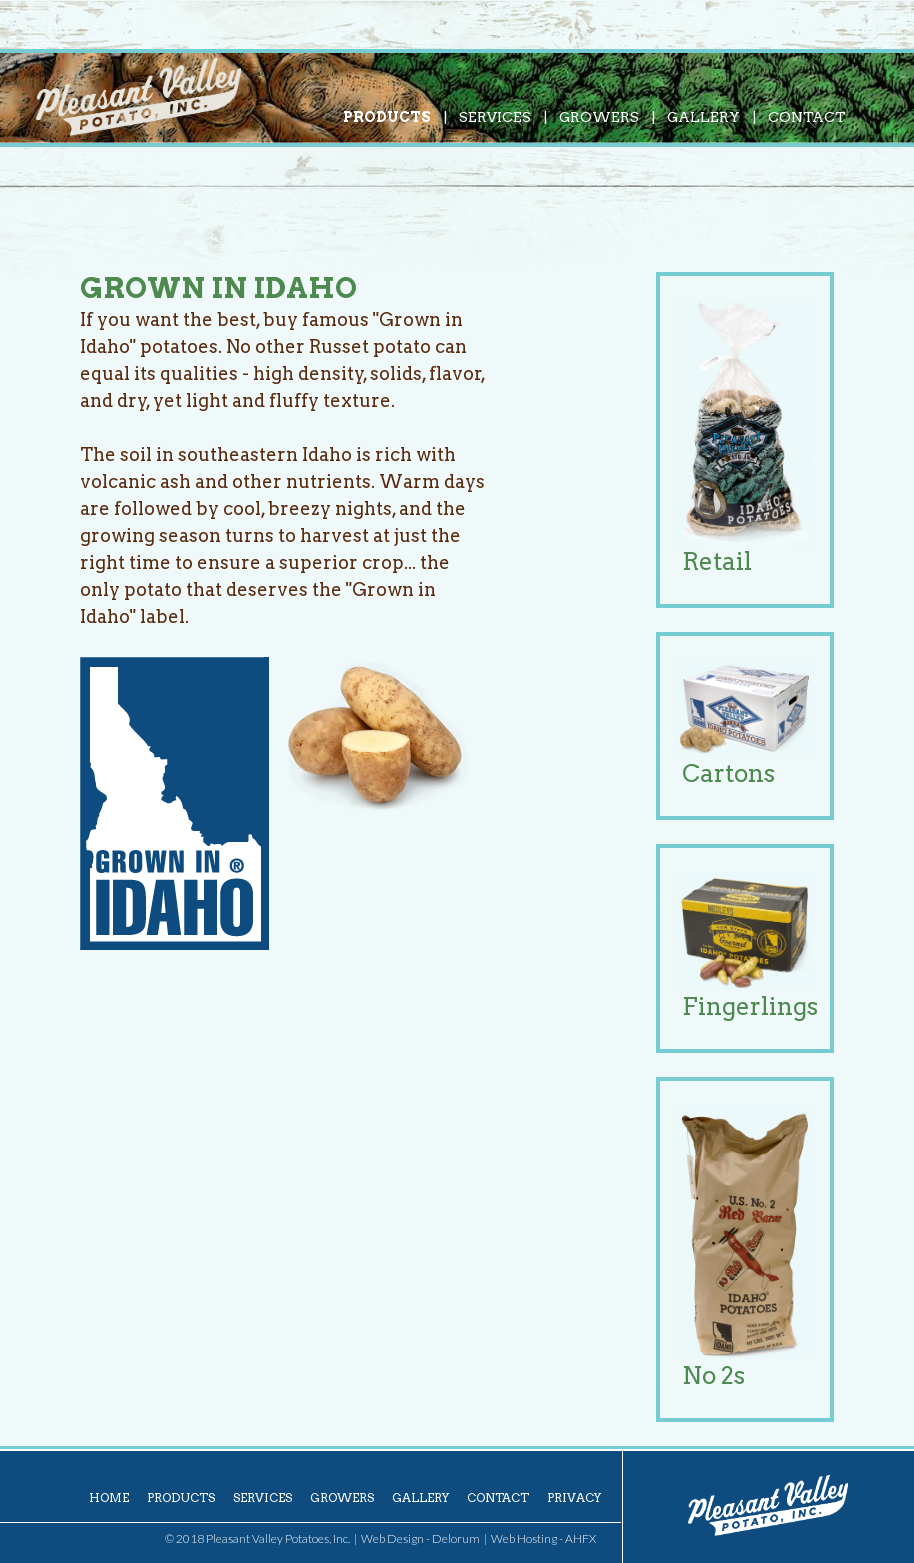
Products (387, 117)
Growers (599, 117)
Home (109, 1497)
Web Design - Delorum (420, 1538)
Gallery (703, 117)
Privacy (574, 1497)
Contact (807, 117)
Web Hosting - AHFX (543, 1538)
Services (495, 117)
